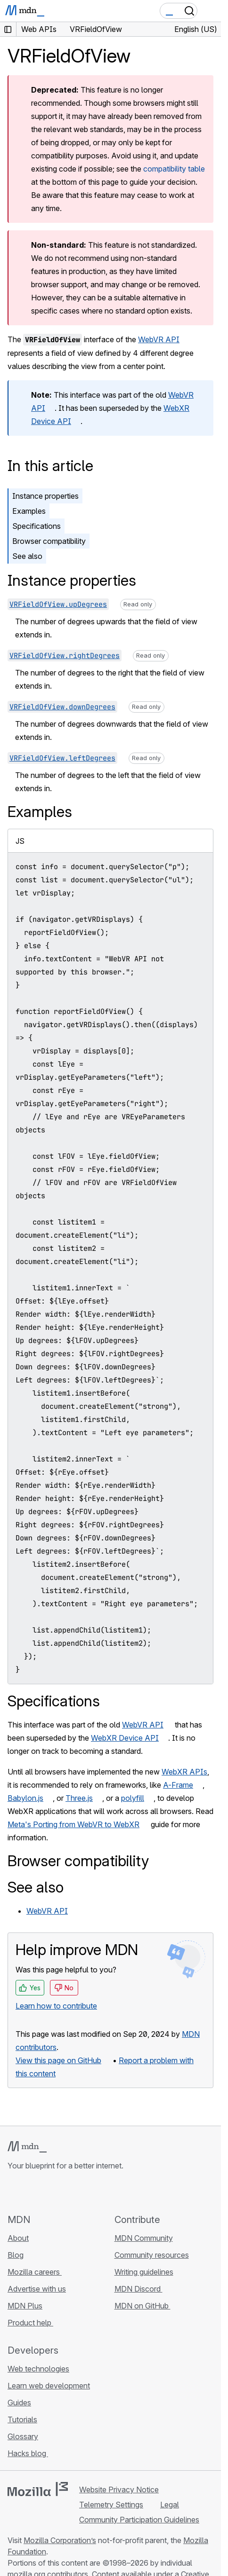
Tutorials (22, 2419)
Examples (29, 511)
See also (27, 556)
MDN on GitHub (142, 2305)
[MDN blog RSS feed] (81, 2192)
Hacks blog (28, 2453)
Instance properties (45, 496)
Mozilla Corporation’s (60, 2540)
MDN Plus (25, 2305)
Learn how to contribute (56, 2006)
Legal (169, 2504)
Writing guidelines (143, 2272)
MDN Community (143, 2238)
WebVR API (158, 339)
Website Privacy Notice (119, 2489)
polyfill (132, 1798)
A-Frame (178, 1785)
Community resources (151, 2255)
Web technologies (38, 2368)
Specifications (36, 526)
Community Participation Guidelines (139, 2519)
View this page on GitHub (58, 2060)
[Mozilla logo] (38, 2489)
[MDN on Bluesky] (30, 2192)
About (18, 2238)
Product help (30, 2322)
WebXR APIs (184, 1771)
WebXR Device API (125, 1738)
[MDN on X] (47, 2192)
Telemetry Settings (111, 2504)
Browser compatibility (49, 541)
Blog (16, 2255)
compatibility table (174, 168)
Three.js (79, 1798)
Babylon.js (25, 1798)
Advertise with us (37, 2288)
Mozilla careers (35, 2272)
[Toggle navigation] (210, 11)
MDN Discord (138, 2288)
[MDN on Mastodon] (64, 2192)
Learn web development (49, 2385)
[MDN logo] (27, 2146)
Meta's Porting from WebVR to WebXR (73, 1824)
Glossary (23, 2436)
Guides (19, 2402)
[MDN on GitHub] (13, 2192)
